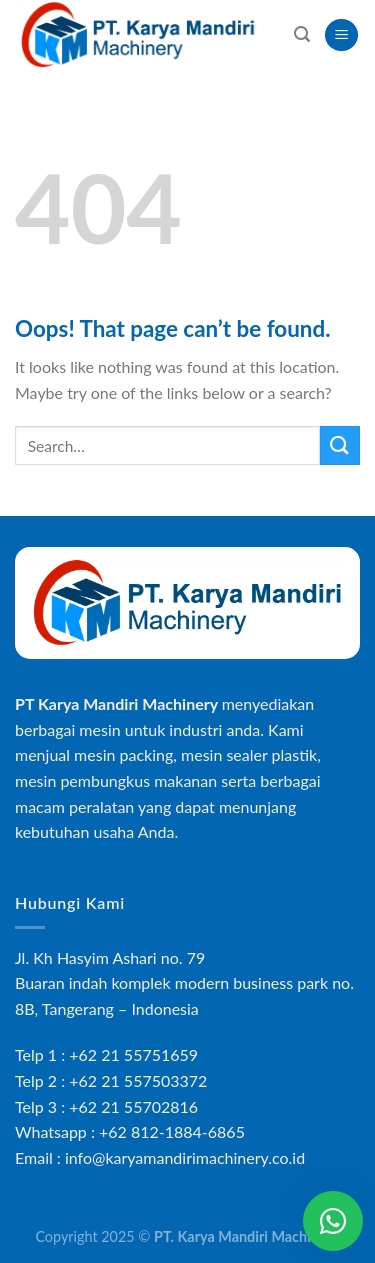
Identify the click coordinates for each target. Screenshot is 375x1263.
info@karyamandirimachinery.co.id (185, 1157)
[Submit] (340, 445)
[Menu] (341, 35)
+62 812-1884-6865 (172, 1131)
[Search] (302, 34)
